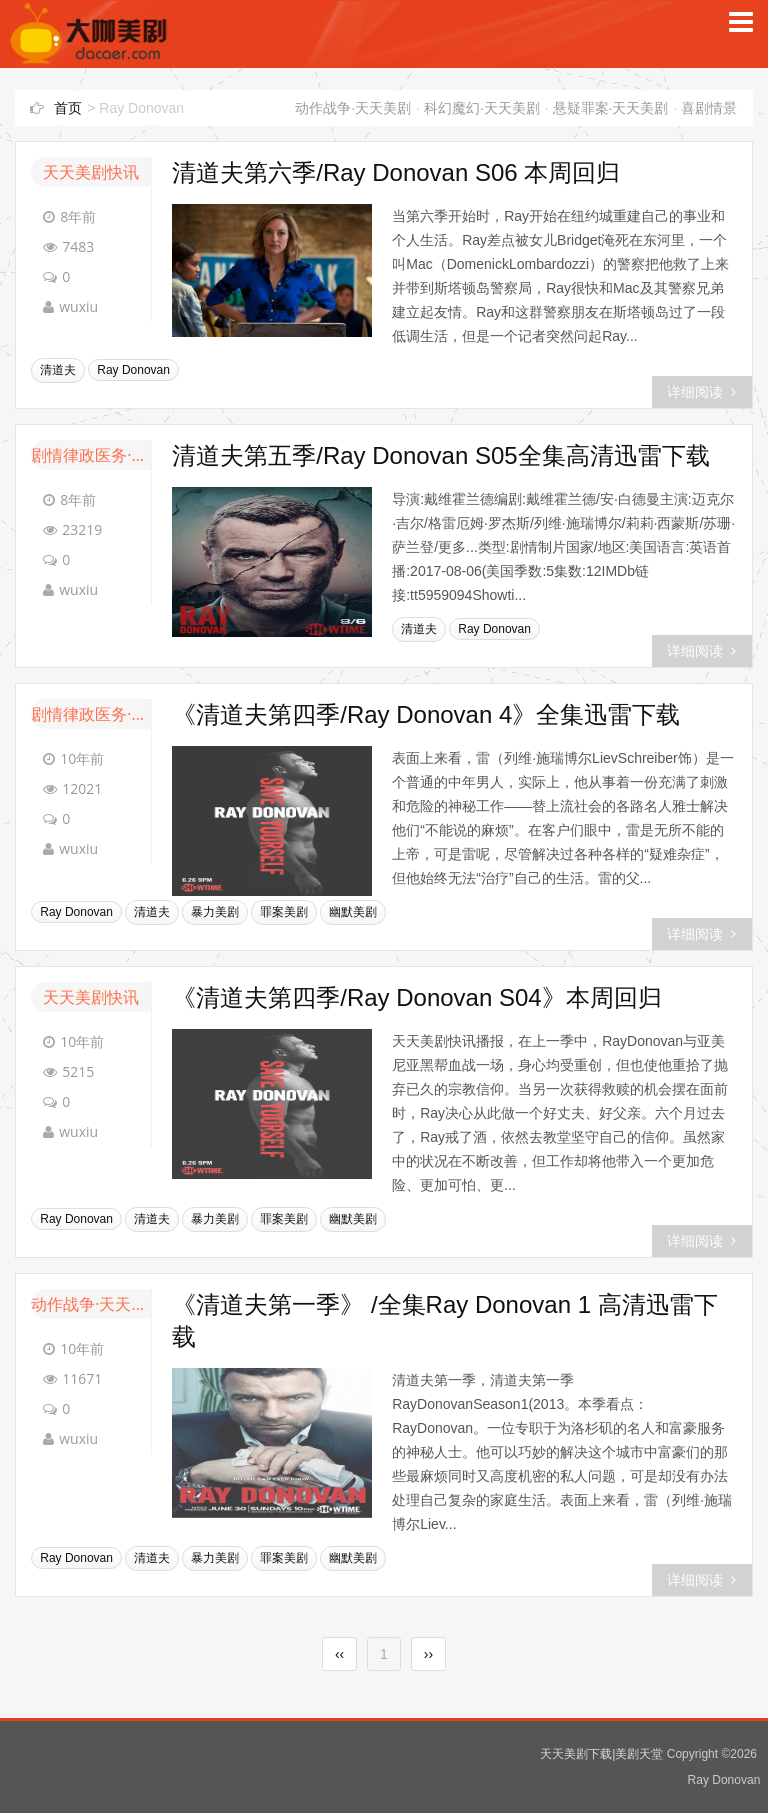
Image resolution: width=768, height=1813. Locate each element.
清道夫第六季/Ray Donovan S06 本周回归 (396, 172)
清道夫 (58, 370)
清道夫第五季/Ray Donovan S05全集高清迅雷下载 (440, 455)
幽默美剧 (353, 912)
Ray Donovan (133, 370)
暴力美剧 (215, 912)
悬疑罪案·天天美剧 (611, 108)
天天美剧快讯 (91, 172)
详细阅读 (701, 392)
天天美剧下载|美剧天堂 (601, 1754)
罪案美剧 (284, 912)
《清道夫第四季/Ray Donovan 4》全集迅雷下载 (426, 714)
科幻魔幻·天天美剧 (482, 108)
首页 (68, 108)
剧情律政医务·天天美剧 (91, 455)
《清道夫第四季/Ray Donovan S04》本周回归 (416, 997)
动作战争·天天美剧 (353, 108)
